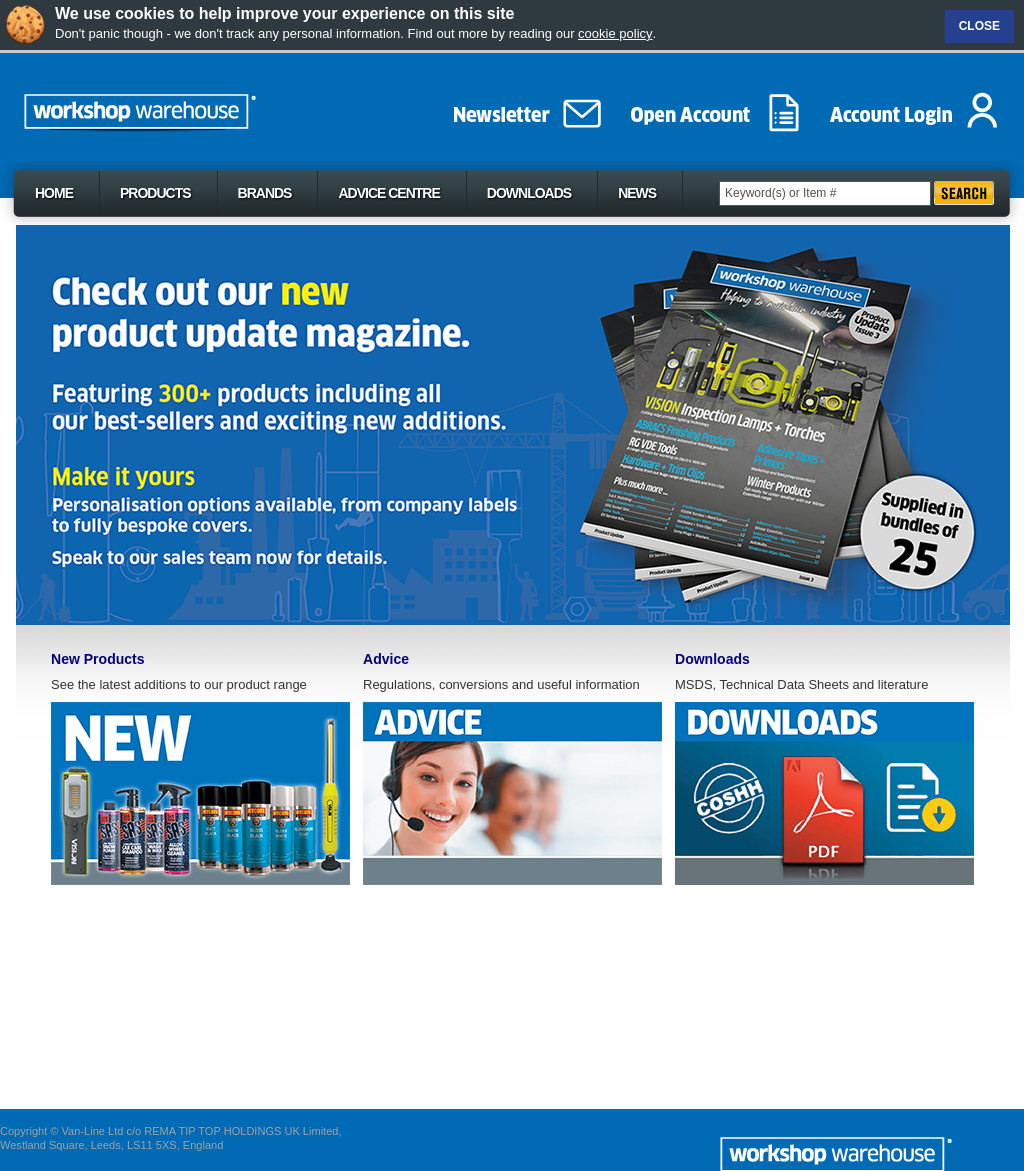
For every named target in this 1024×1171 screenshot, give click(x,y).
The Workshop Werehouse (184, 107)
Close (979, 26)
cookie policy (615, 33)
